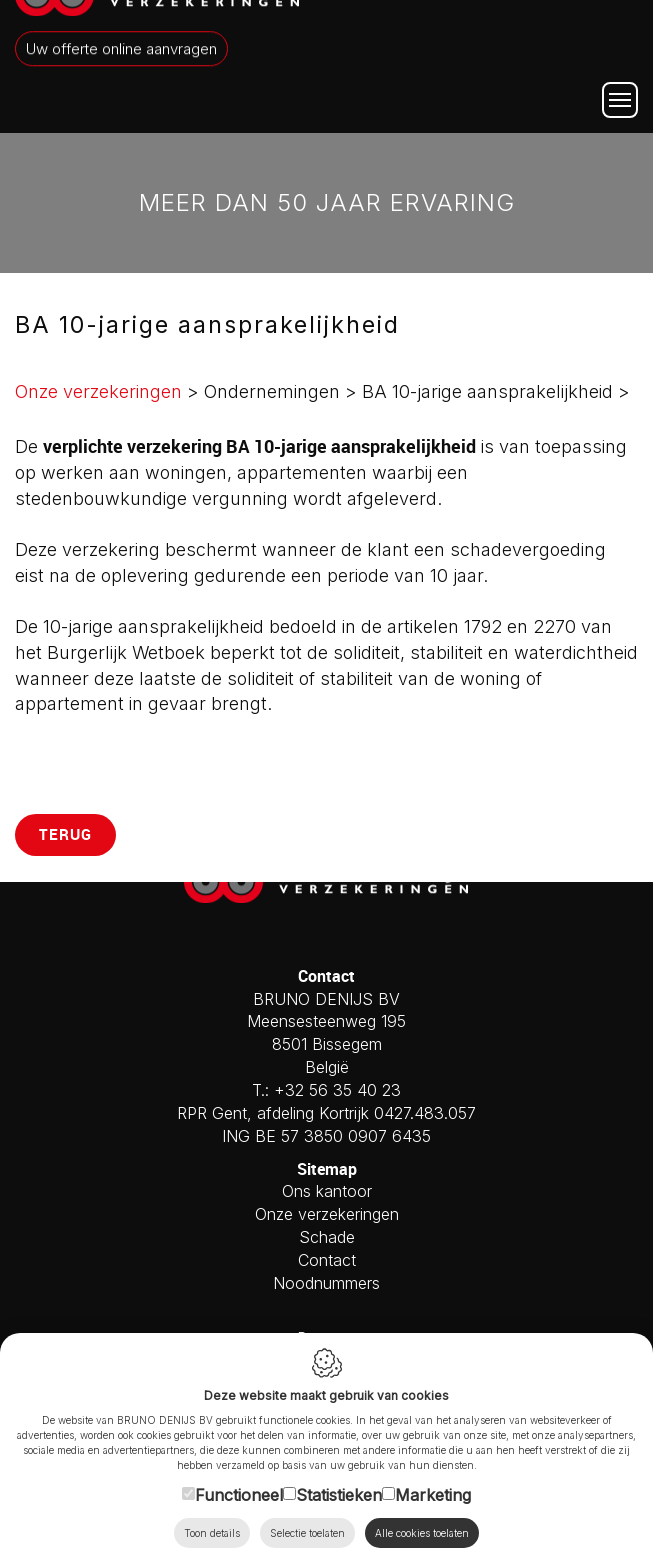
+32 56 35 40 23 (337, 1090)
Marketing (433, 1494)
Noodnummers (326, 1283)
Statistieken (339, 1494)
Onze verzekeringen (98, 391)
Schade (327, 1237)
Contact (327, 1260)
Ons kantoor (327, 1191)
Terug (65, 834)
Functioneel (239, 1494)
